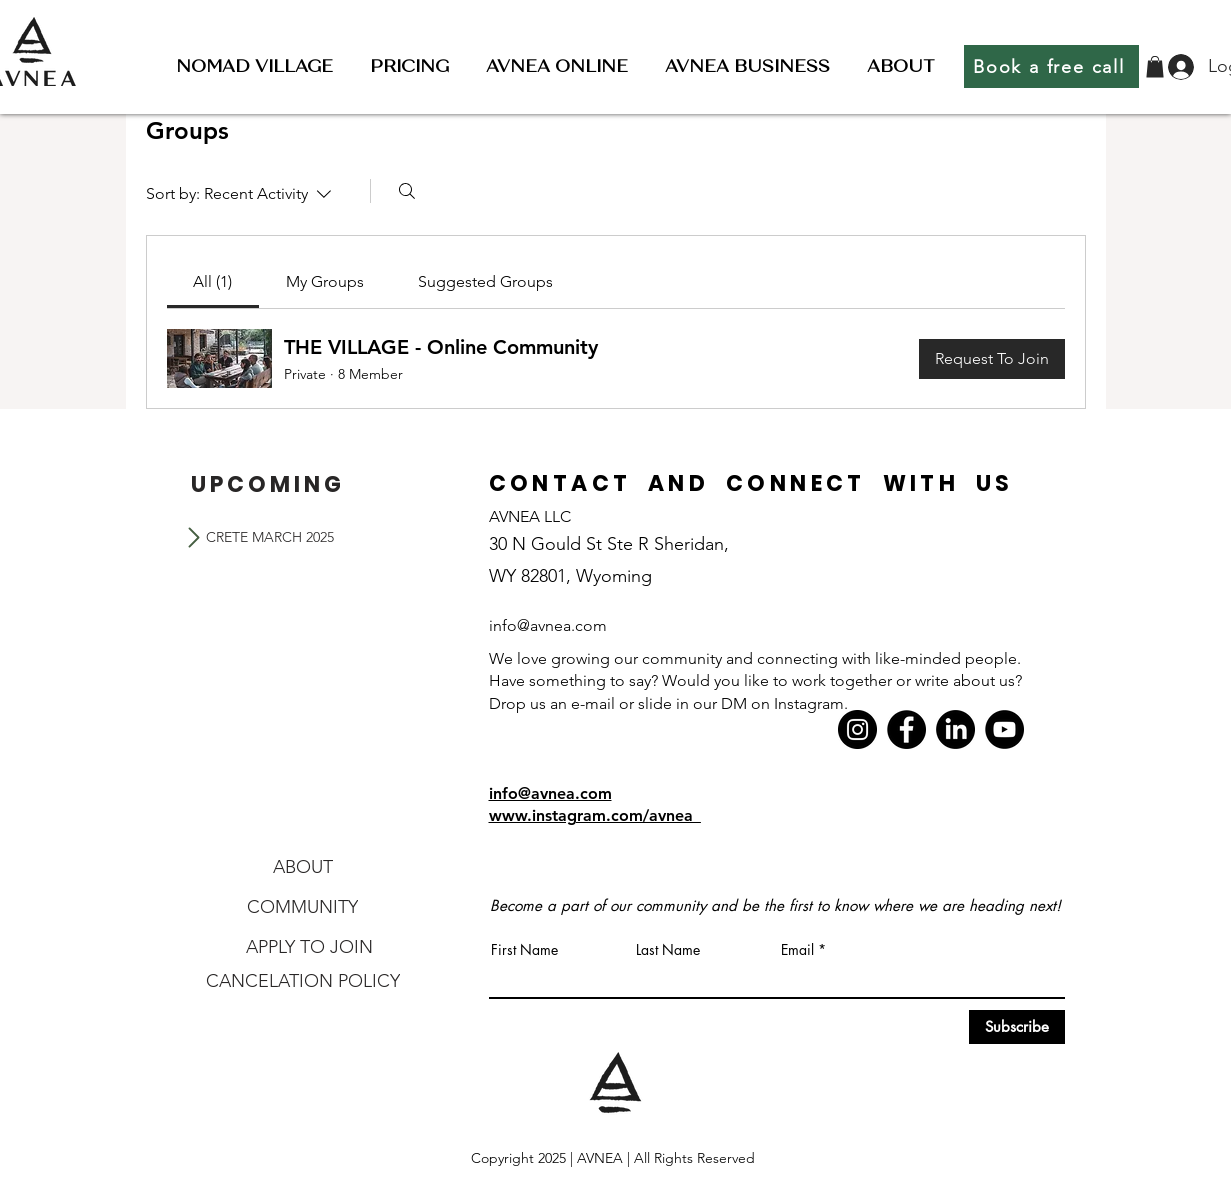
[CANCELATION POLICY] (303, 981)
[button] (254, 66)
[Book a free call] (1051, 66)
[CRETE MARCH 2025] (270, 537)
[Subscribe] (1017, 1027)
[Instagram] (857, 729)
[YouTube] (1004, 729)
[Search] (407, 191)
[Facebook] (906, 729)
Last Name (668, 950)
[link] (212, 281)
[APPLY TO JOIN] (310, 947)
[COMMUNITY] (303, 907)
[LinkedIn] (955, 729)
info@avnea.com (550, 793)
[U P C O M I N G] (266, 484)
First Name (524, 950)
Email (797, 950)
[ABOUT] (303, 867)
